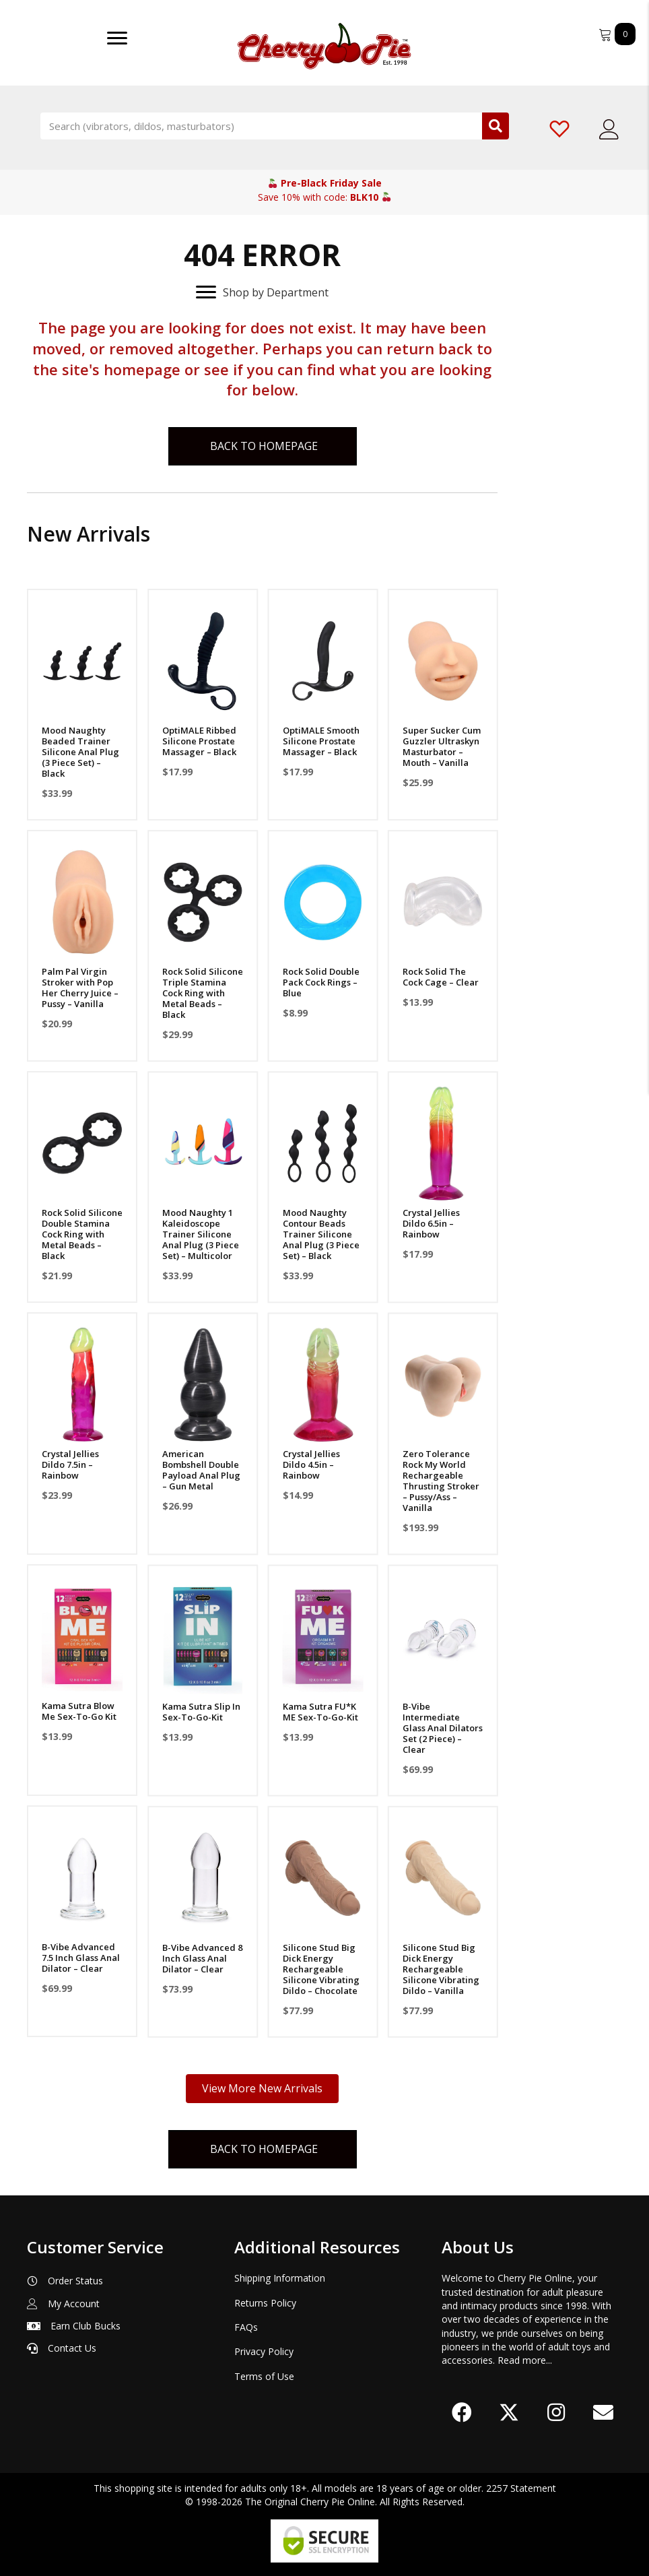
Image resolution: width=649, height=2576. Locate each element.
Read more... (525, 2360)
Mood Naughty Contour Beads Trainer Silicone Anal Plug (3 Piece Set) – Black (319, 1234)
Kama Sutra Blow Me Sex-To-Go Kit (79, 1711)
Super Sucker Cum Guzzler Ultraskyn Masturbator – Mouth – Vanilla (440, 746)
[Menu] (117, 38)
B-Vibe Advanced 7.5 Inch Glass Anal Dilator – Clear (81, 1957)
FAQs (246, 2327)
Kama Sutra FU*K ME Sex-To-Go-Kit (319, 1711)
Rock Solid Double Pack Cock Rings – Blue (319, 982)
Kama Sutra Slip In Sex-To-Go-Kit (201, 1711)
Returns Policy (265, 2302)
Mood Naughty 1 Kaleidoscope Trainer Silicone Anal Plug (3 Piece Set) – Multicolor (200, 1234)
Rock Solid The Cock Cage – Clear (439, 976)
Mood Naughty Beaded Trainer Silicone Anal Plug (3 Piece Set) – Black (80, 751)
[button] (462, 2412)
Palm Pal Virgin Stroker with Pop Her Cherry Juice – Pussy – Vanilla (80, 987)
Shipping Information (279, 2278)
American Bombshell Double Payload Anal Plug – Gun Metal (201, 1470)
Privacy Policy (264, 2351)
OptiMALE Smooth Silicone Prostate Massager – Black (319, 741)
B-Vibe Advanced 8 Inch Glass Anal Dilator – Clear (202, 1957)
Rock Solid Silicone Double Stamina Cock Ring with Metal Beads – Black (82, 1234)
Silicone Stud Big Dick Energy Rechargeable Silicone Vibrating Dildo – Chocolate (319, 1968)
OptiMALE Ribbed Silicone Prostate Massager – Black (199, 741)
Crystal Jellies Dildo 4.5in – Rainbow (310, 1464)
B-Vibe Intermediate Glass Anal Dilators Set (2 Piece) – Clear (441, 1727)
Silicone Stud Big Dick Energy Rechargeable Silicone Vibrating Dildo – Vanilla (439, 1968)
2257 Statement (521, 2488)
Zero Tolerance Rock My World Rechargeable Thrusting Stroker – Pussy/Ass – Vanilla (439, 1481)
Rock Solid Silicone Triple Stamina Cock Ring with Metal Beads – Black (202, 993)
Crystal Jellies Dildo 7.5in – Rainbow (70, 1464)
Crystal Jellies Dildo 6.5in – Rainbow (429, 1223)
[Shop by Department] (262, 292)
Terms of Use (264, 2376)
